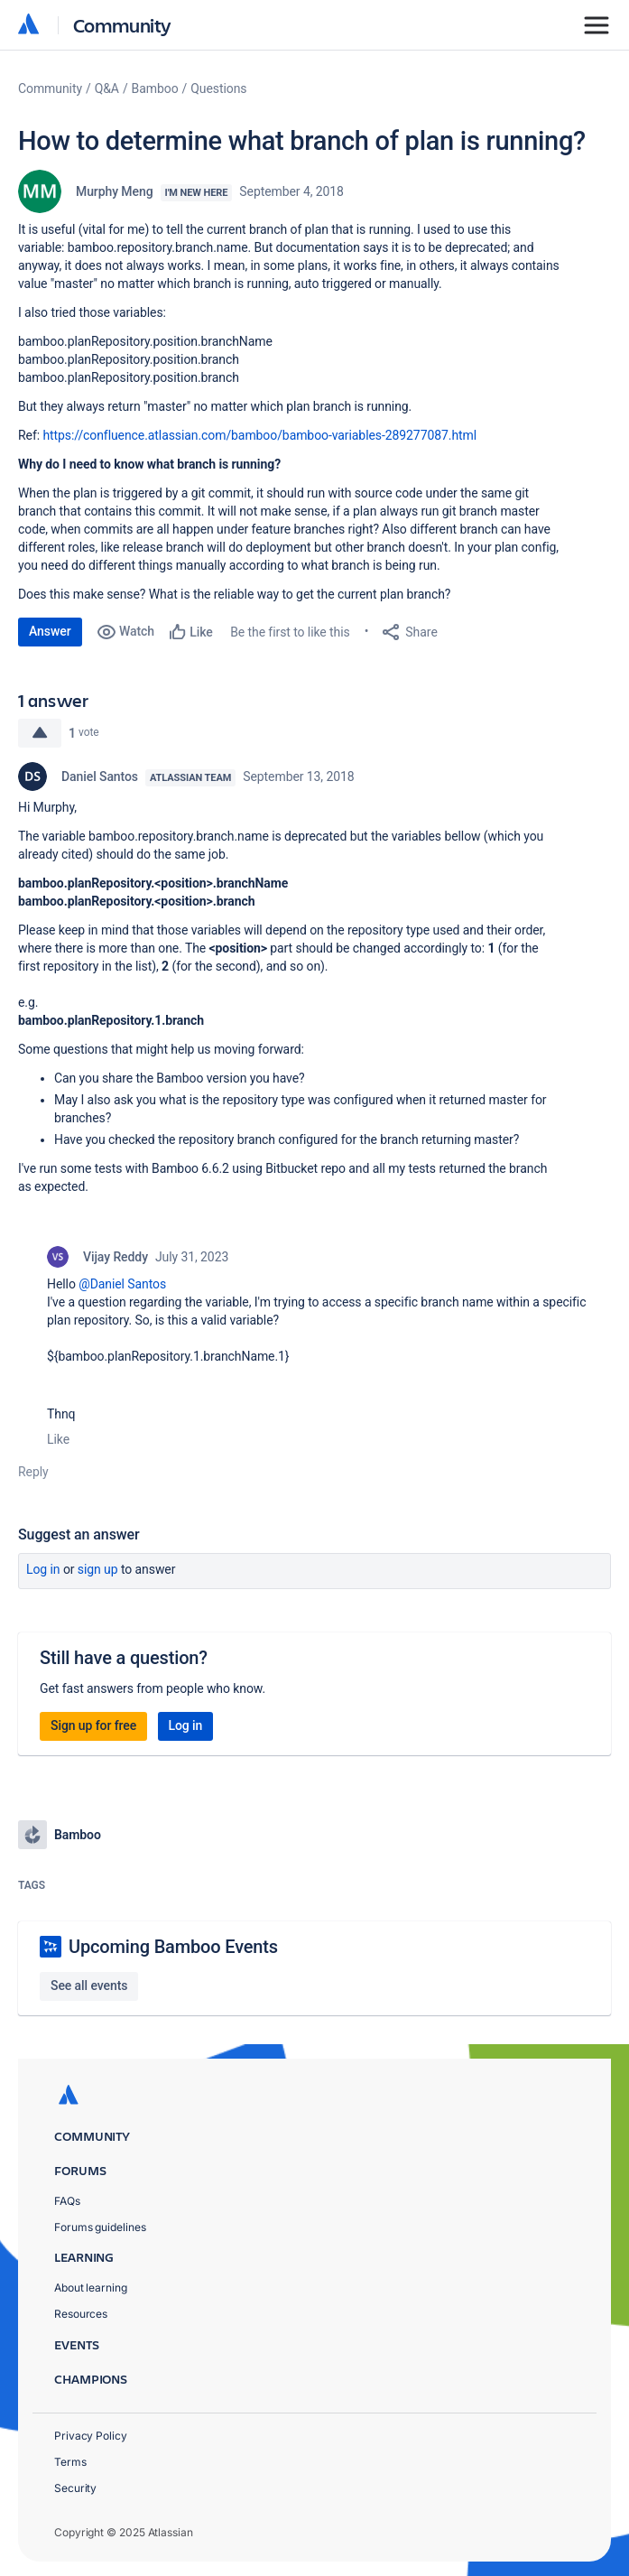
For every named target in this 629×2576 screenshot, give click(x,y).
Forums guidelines (100, 2227)
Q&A (107, 88)
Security (75, 2488)
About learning (90, 2287)
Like (58, 1439)
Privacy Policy (90, 2435)
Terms (70, 2462)
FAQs (67, 2201)
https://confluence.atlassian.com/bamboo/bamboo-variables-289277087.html (259, 435)
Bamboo (155, 88)
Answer (50, 631)
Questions (218, 88)
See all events (89, 1985)
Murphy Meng (114, 191)
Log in (43, 1569)
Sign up (98, 1569)
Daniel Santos (99, 776)
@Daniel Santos (122, 1284)
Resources (80, 2313)
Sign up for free (93, 1725)
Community (122, 25)
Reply (33, 1472)
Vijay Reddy (115, 1257)
